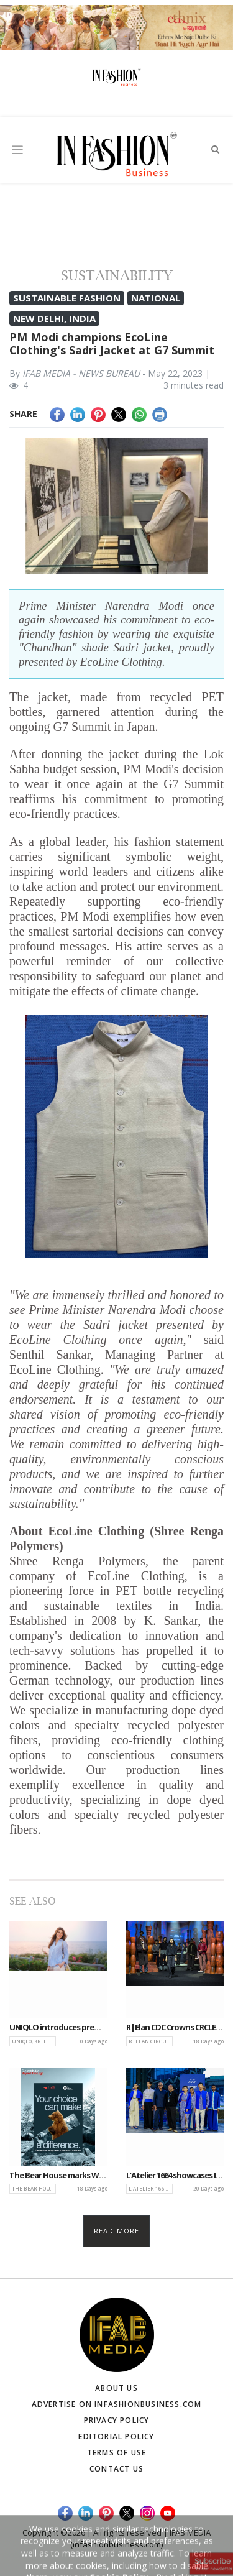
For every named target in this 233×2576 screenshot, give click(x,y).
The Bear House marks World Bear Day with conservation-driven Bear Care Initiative (58, 2176)
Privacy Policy (117, 2420)
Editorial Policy (116, 2436)
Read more (116, 2230)
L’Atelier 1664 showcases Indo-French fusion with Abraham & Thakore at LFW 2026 (175, 2176)
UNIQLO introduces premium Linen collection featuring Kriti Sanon (58, 2028)
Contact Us (116, 2468)
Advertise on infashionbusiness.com (117, 2404)
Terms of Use (116, 2452)
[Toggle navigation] (17, 149)
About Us (116, 2388)
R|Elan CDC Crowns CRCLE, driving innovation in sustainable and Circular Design (175, 2028)
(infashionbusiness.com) (116, 2544)
